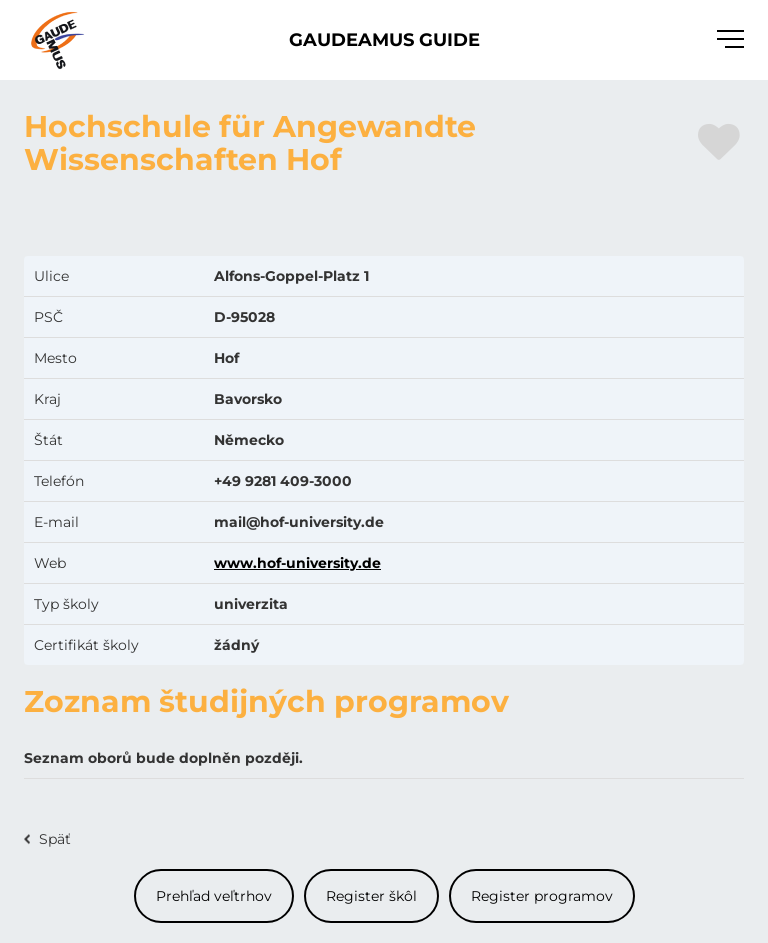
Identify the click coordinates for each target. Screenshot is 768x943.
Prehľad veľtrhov (214, 896)
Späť (55, 839)
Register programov (542, 896)
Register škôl (371, 896)
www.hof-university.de (297, 563)
